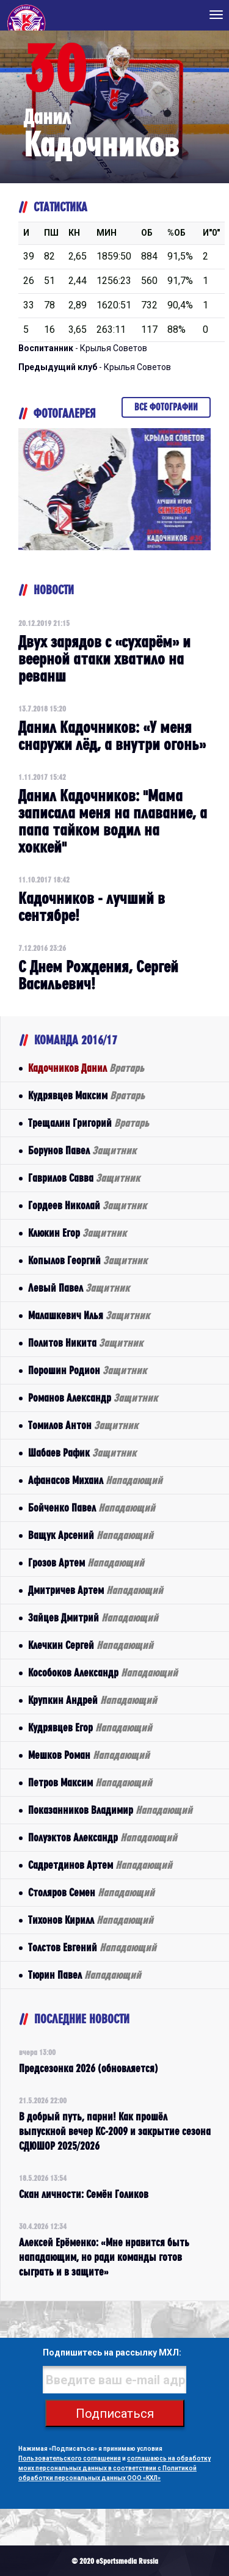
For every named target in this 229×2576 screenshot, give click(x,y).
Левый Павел (78, 1287)
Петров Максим (90, 1782)
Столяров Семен (91, 1892)
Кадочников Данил (86, 1068)
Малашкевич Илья (89, 1315)
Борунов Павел (82, 1150)
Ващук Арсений (90, 1535)
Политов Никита (85, 1342)
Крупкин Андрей (92, 1700)
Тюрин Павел (84, 1975)
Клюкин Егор (77, 1233)
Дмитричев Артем (95, 1590)
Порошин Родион (87, 1370)
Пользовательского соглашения (69, 2458)
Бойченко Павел (91, 1507)
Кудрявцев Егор (90, 1727)
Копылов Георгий (87, 1260)
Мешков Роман (89, 1755)
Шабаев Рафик (82, 1452)
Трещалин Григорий (88, 1123)
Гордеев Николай (87, 1205)
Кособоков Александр (103, 1672)
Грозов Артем (86, 1562)
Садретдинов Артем (100, 1865)
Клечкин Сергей (90, 1645)
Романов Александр (93, 1397)
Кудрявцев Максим (86, 1095)
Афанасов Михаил (95, 1480)
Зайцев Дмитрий (93, 1617)
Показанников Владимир (110, 1810)
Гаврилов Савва (84, 1178)
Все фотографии (166, 407)
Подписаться (115, 2413)
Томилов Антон (83, 1425)
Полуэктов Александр (102, 1837)
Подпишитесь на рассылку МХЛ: (112, 2352)
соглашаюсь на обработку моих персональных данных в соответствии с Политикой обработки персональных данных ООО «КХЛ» (114, 2468)
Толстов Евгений (92, 1947)
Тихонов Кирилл (90, 1920)
